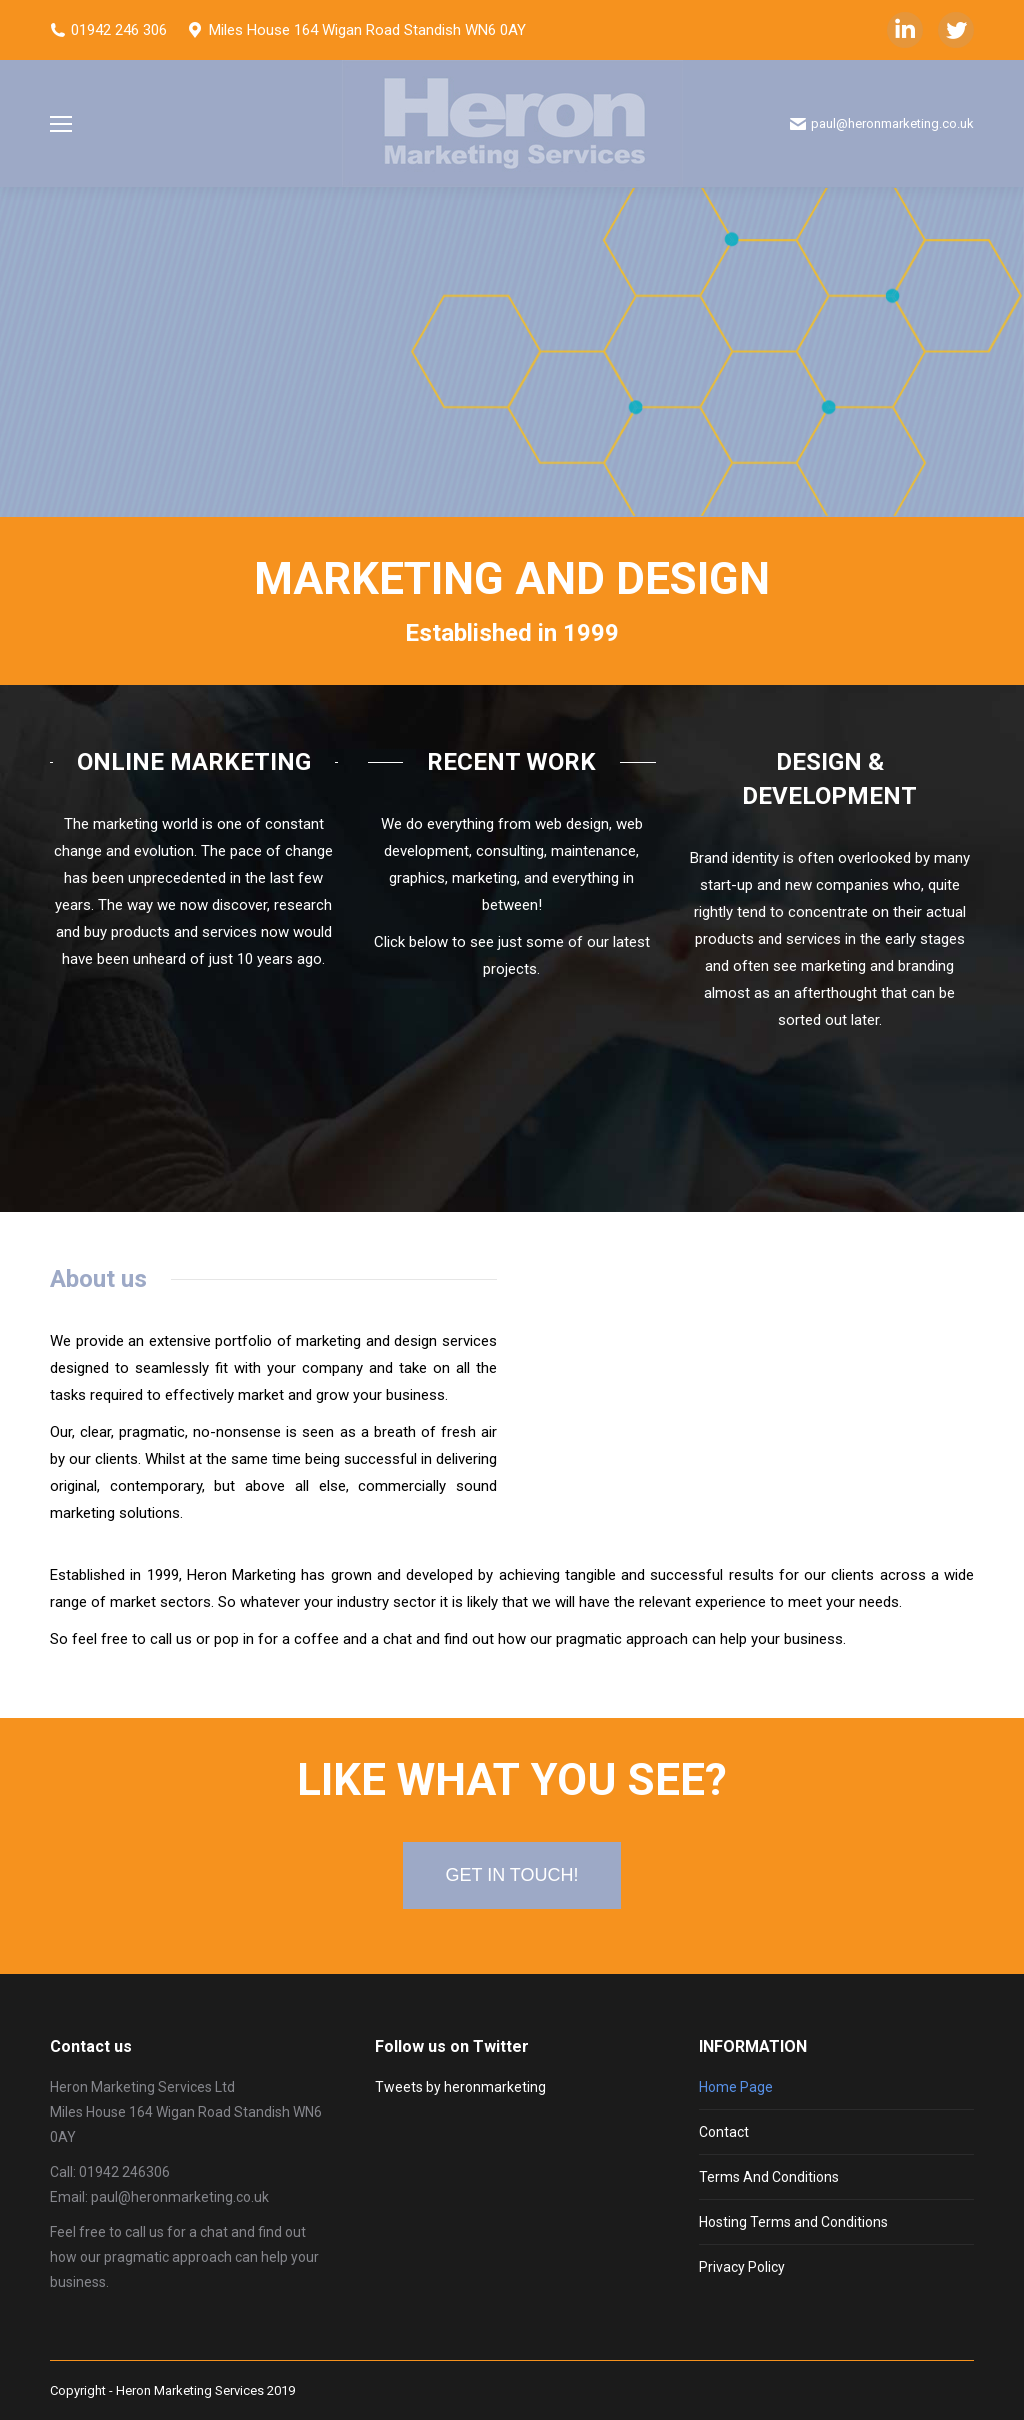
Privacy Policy (742, 2267)
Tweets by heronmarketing (460, 2087)
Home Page (736, 2087)
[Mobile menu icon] (61, 124)
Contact (724, 2132)
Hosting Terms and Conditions (793, 2222)
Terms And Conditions (769, 2177)
